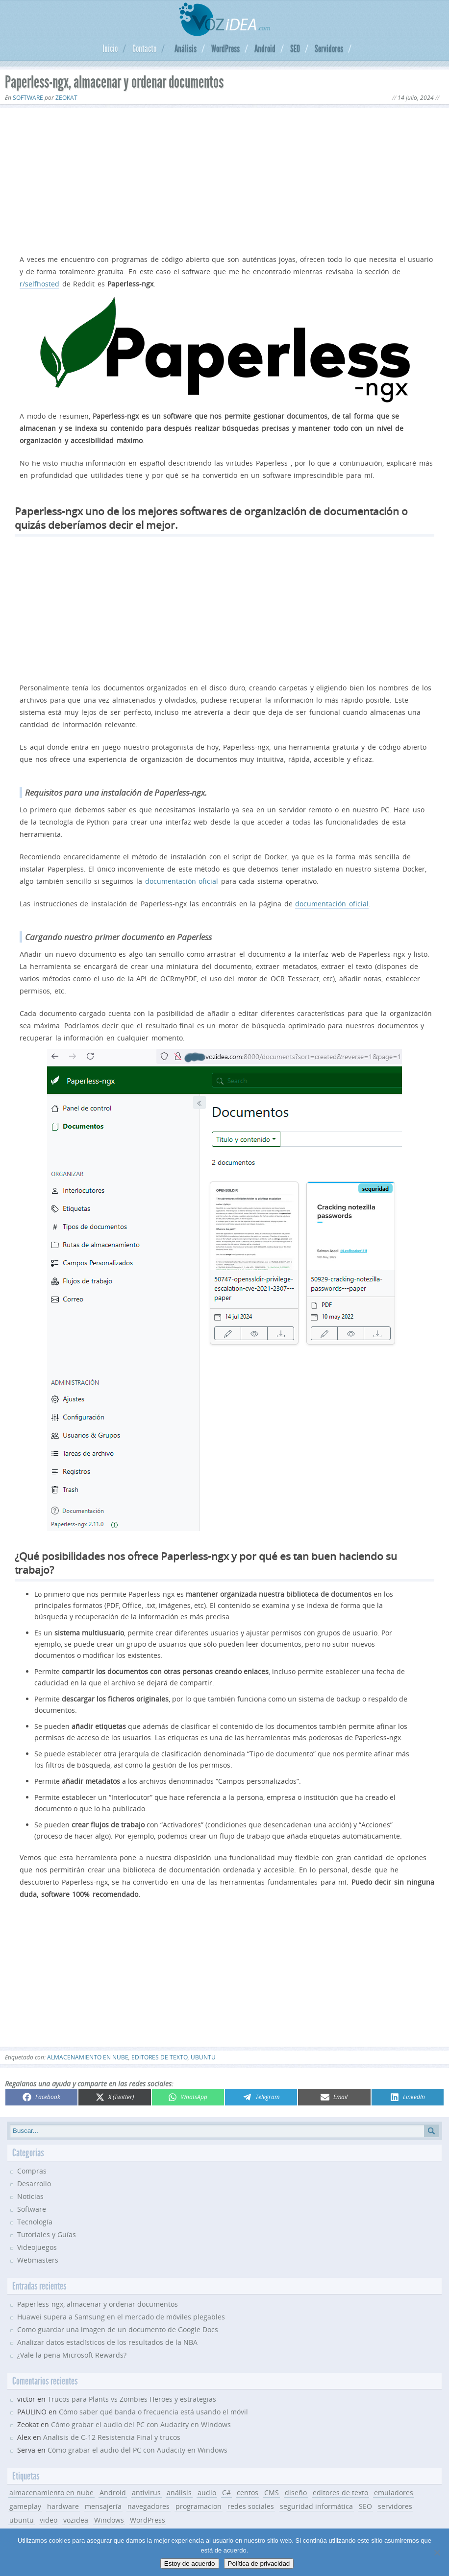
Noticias (30, 2196)
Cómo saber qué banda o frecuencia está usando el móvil (153, 2411)
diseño (296, 2492)
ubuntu (203, 2057)
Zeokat (66, 98)
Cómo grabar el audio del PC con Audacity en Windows (141, 2424)
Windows (109, 2520)
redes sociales (250, 2506)
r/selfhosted (39, 283)
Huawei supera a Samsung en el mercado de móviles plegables (121, 2316)
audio (207, 2492)
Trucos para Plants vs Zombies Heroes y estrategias (132, 2399)
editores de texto (159, 2057)
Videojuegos (37, 2247)
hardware (63, 2506)
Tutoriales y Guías (46, 2234)
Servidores (329, 48)
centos (247, 2492)
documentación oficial (182, 881)
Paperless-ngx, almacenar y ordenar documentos (97, 2304)
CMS (271, 2492)
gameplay (25, 2506)
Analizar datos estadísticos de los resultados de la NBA (107, 2342)
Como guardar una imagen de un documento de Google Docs (117, 2329)
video (48, 2520)
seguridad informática (316, 2506)
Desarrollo (34, 2183)
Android (264, 48)
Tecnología (34, 2221)
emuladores (393, 2492)
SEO (295, 48)
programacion (198, 2506)
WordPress (225, 48)
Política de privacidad (259, 2563)
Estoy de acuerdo (189, 2563)
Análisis (186, 48)
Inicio (110, 48)
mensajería (103, 2506)
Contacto (144, 48)
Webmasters (37, 2260)
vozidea (75, 2520)
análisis (179, 2492)
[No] (437, 2552)
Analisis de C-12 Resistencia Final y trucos (111, 2437)
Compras (32, 2170)
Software (28, 98)
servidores (395, 2506)
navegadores (148, 2506)
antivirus (146, 2492)
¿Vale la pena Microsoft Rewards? (71, 2355)
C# (226, 2492)
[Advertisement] (224, 179)
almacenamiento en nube (87, 2057)
